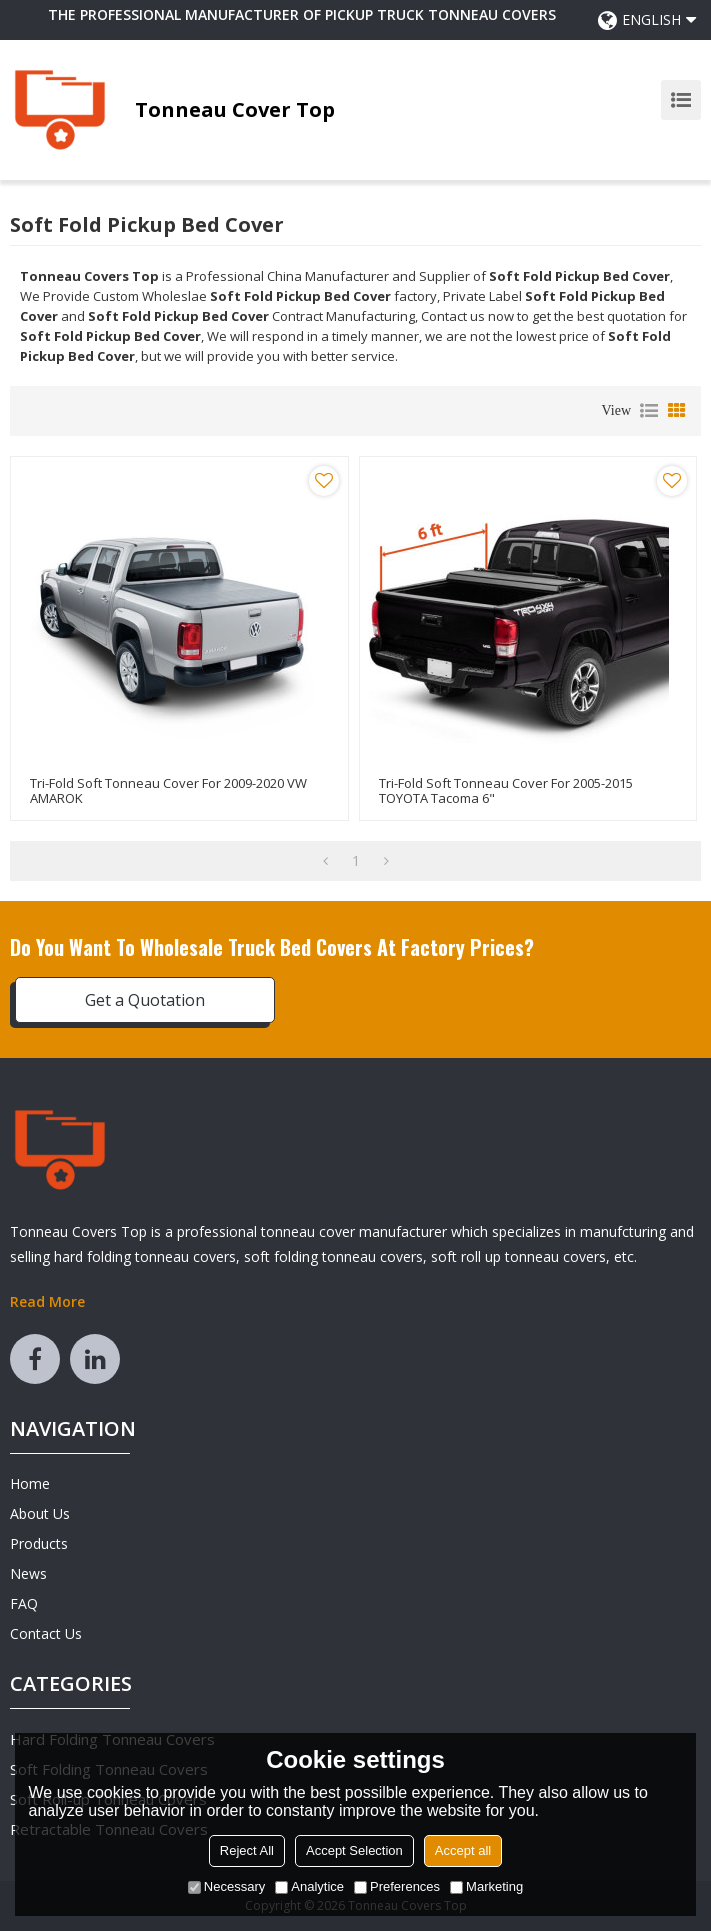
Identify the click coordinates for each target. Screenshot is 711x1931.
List (649, 411)
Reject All (247, 1850)
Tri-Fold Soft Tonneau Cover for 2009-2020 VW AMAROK (168, 791)
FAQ (24, 1603)
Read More (47, 1301)
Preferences (397, 1886)
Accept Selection (354, 1850)
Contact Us (46, 1633)
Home (30, 1483)
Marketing (486, 1886)
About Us (40, 1513)
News (28, 1573)
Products (39, 1543)
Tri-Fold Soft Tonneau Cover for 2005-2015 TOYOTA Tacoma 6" (506, 791)
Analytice (309, 1886)
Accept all (463, 1850)
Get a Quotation (145, 1000)
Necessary (226, 1886)
